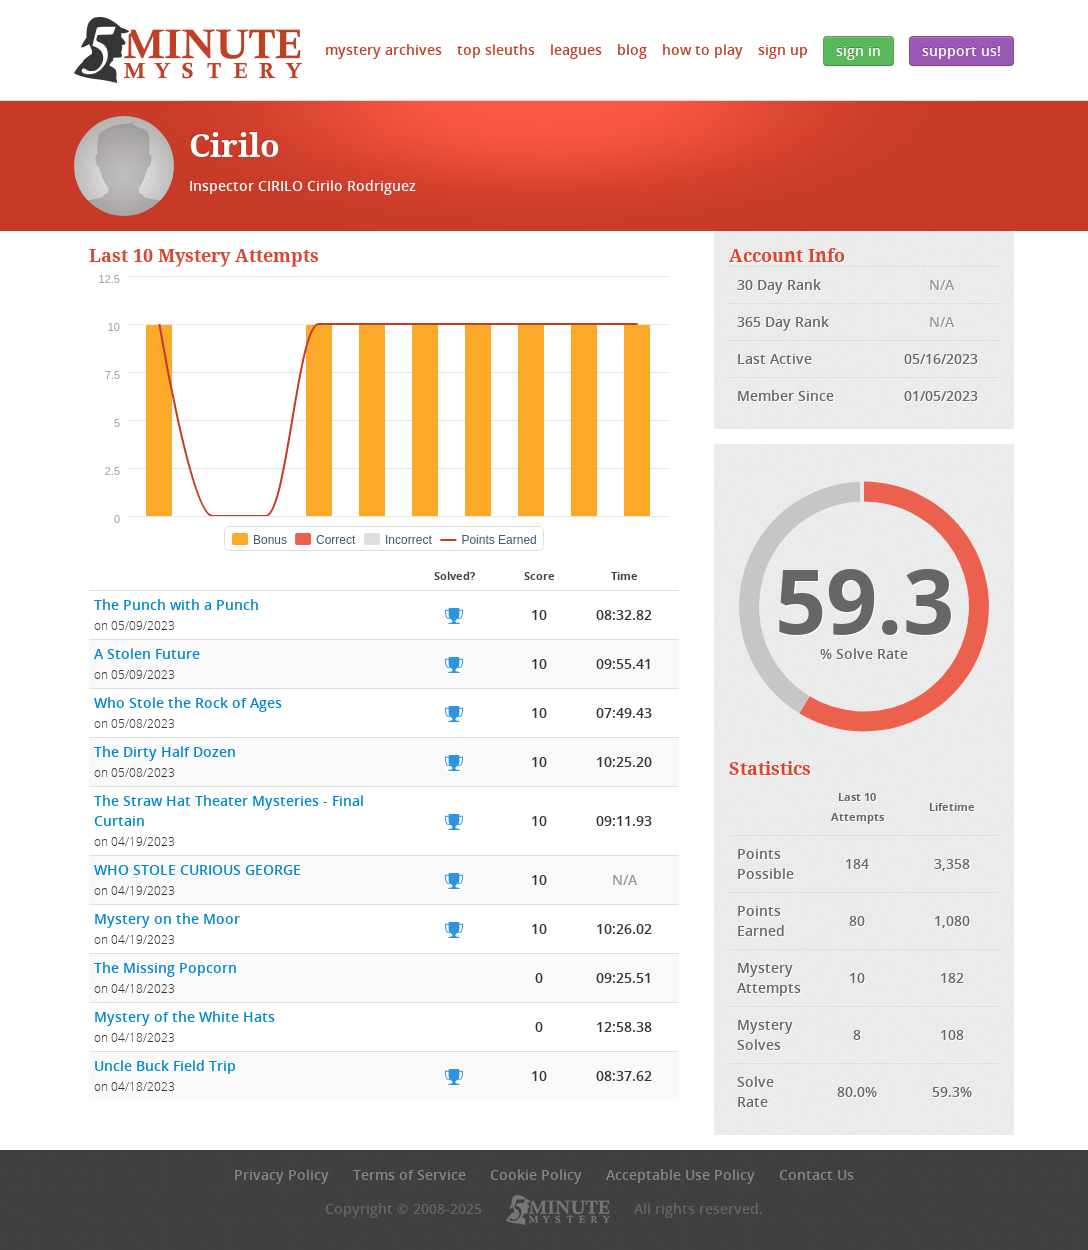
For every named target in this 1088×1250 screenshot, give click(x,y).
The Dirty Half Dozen (165, 751)
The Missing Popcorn (165, 967)
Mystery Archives (383, 49)
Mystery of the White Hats (184, 1016)
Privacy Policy (281, 1174)
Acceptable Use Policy (680, 1174)
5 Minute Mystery (188, 50)
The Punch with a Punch (176, 604)
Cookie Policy (536, 1174)
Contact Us (816, 1174)
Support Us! (961, 50)
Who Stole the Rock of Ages (188, 702)
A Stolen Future (147, 653)
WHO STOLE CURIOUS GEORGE (197, 869)
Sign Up (783, 49)
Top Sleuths (496, 49)
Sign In (858, 50)
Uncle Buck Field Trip (165, 1065)
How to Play (702, 49)
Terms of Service (409, 1174)
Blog (632, 49)
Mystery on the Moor (167, 918)
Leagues (576, 49)
